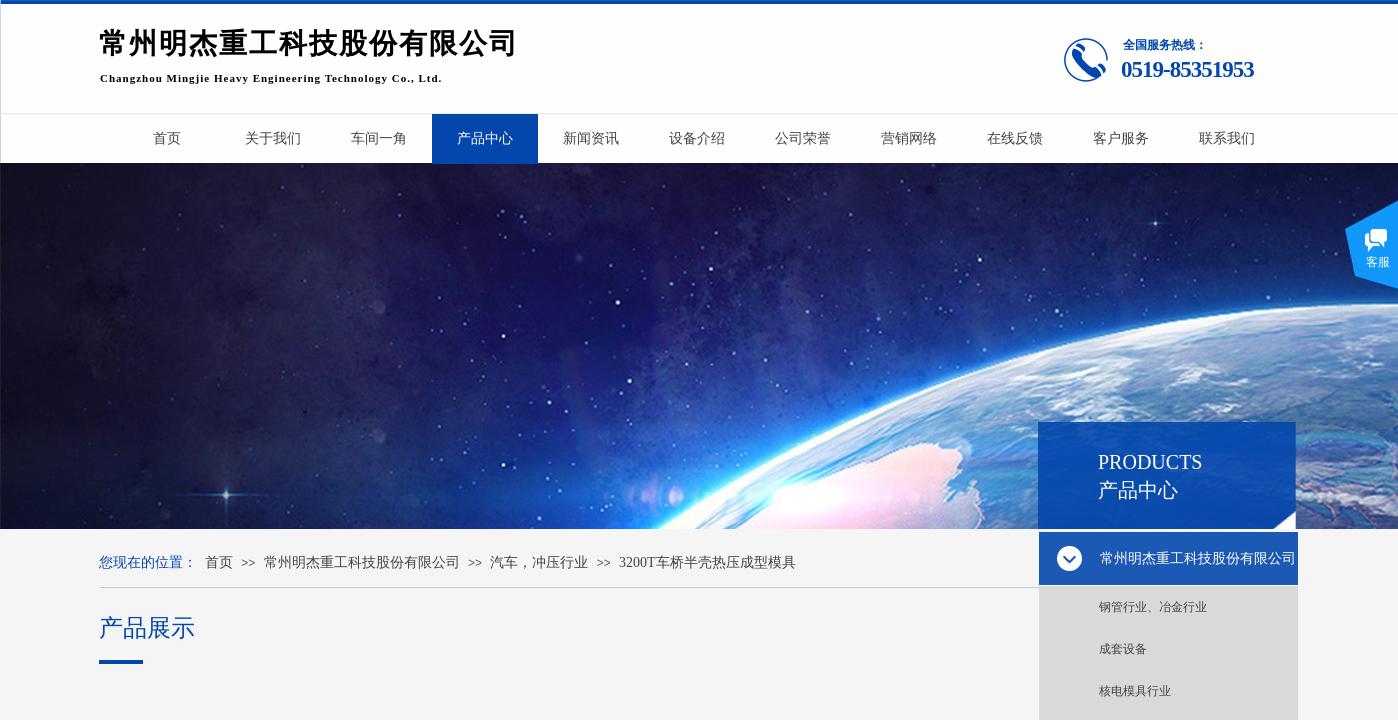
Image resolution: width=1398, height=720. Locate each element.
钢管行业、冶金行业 (1153, 607)
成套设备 (1123, 649)
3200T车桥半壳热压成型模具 (707, 562)
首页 (219, 562)
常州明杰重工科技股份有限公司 (362, 562)
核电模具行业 (1135, 691)
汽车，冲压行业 (539, 562)
